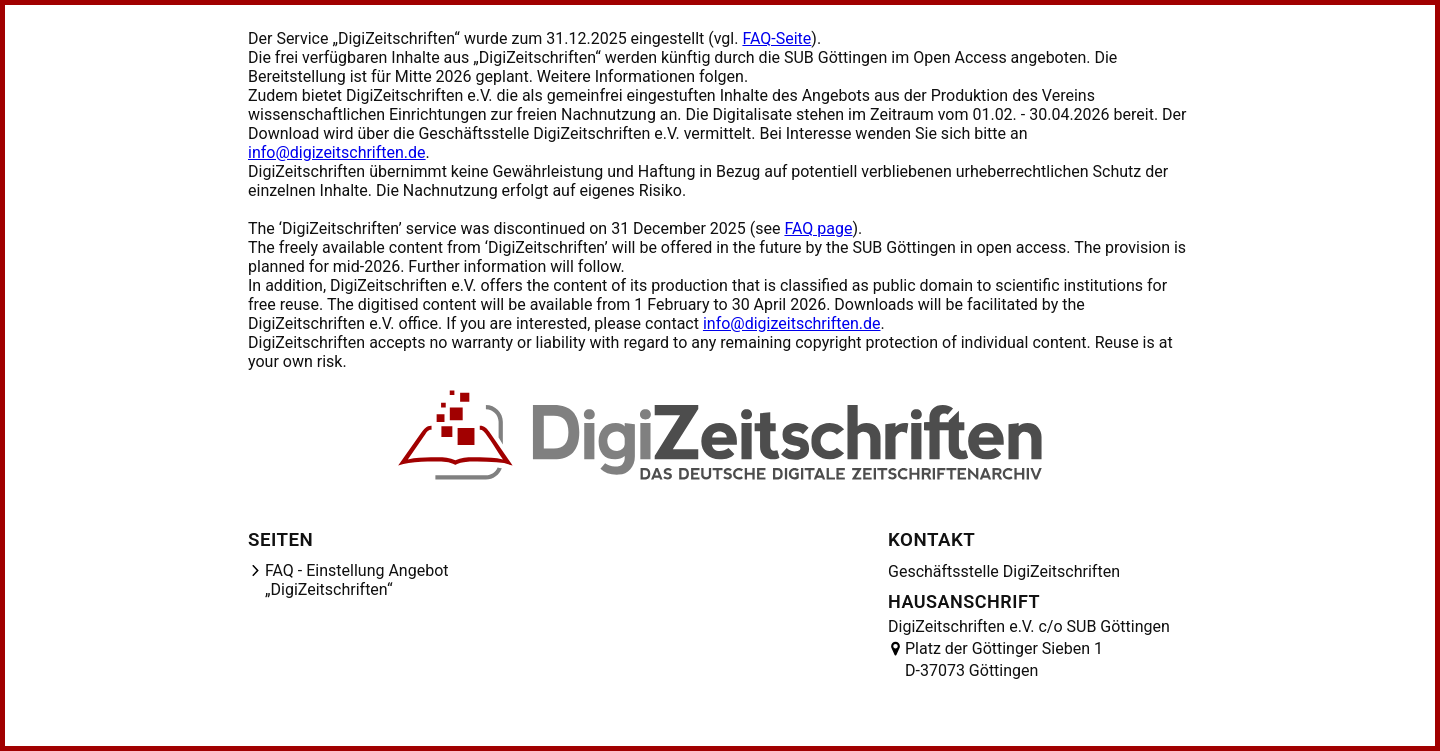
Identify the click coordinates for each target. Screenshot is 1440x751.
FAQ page (818, 228)
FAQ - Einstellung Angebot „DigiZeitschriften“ (357, 580)
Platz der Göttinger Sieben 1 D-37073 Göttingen (1004, 659)
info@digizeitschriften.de (337, 152)
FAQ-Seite (776, 38)
